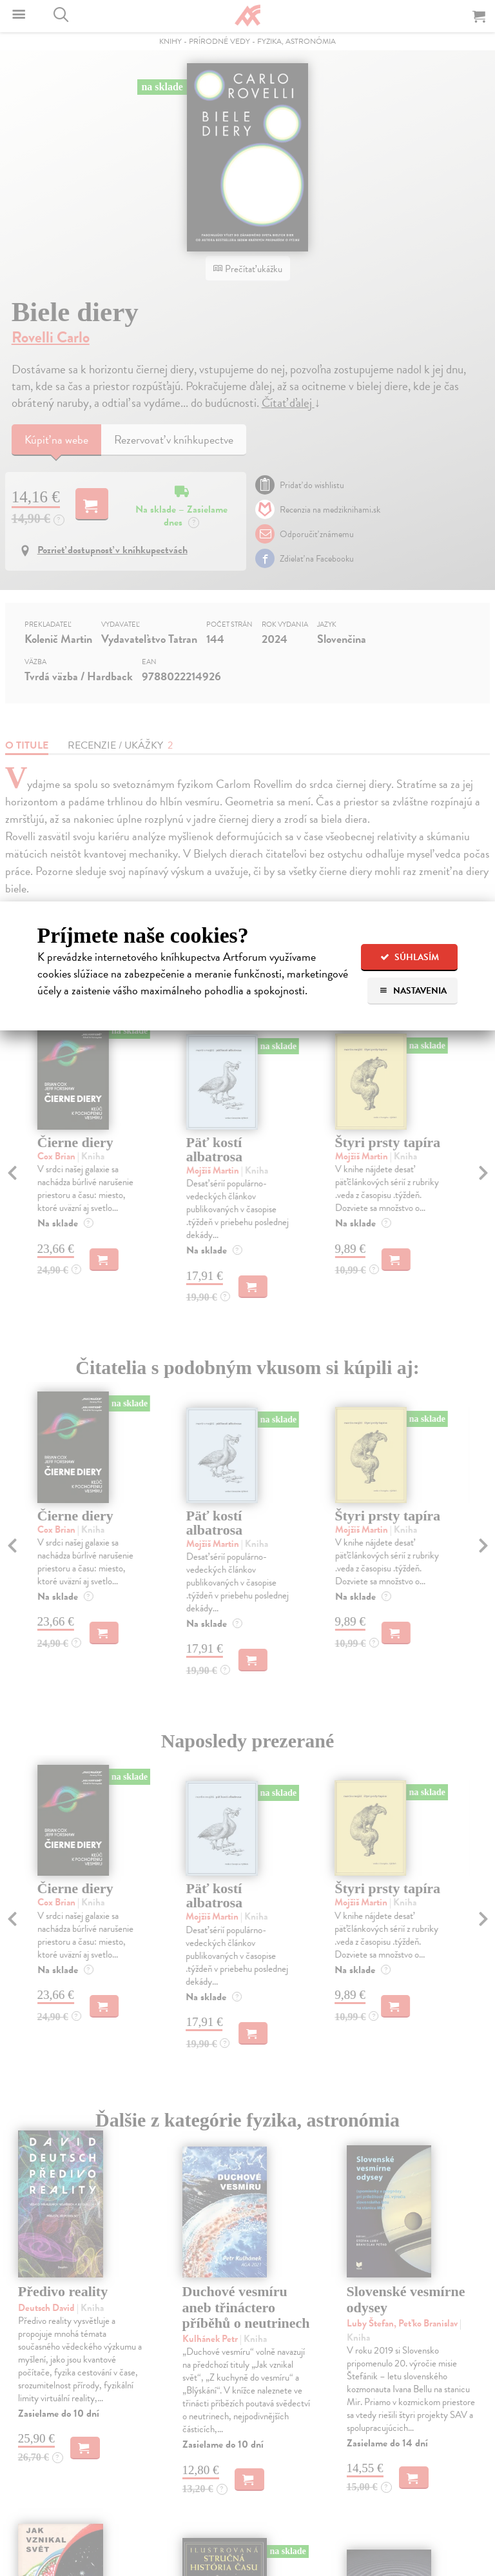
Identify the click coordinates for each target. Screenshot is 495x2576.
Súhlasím (409, 957)
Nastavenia (413, 991)
